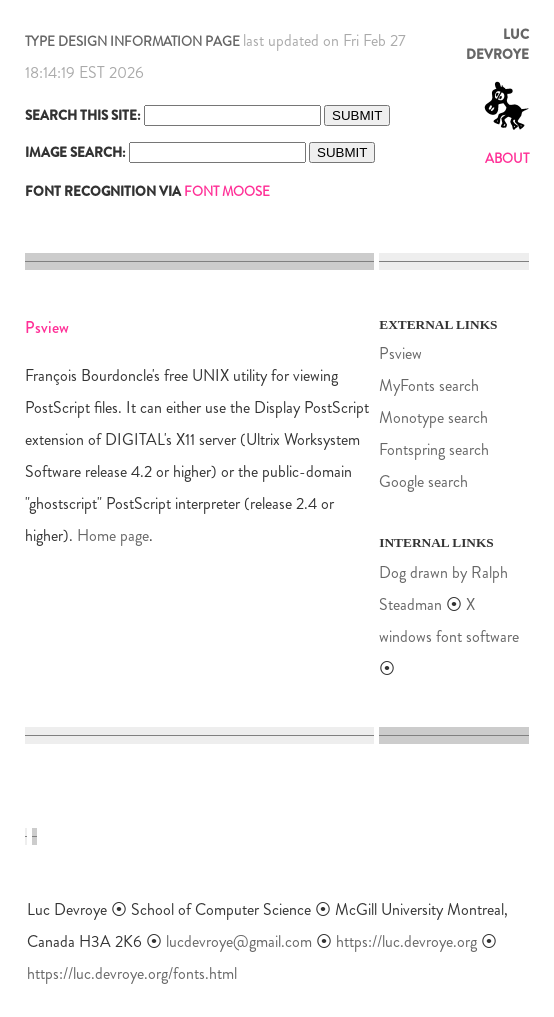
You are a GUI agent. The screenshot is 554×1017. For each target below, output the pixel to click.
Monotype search (433, 417)
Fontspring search (434, 449)
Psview (400, 353)
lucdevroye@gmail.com (239, 941)
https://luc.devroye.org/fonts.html (132, 973)
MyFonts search (429, 385)
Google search (423, 481)
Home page (113, 535)
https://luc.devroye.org (406, 941)
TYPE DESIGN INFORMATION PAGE (132, 41)
